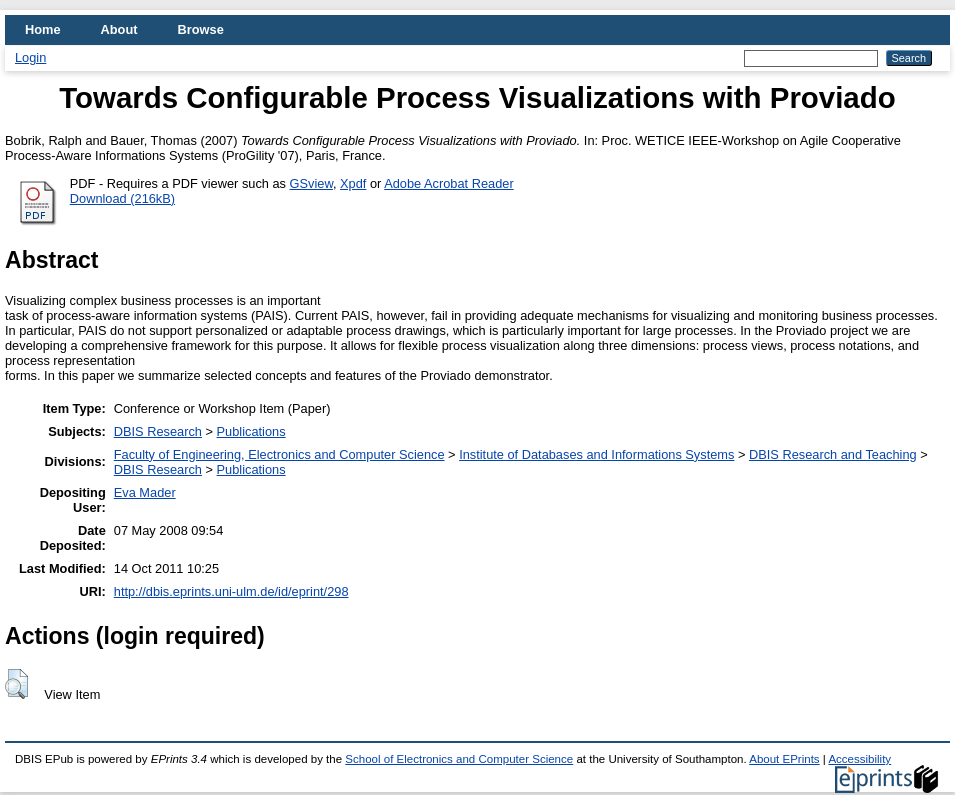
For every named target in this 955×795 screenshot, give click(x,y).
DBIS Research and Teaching (833, 454)
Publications (251, 431)
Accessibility (859, 759)
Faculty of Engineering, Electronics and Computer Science (279, 454)
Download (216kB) (122, 198)
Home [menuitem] (43, 29)
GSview (311, 183)
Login (30, 57)
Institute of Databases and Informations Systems (596, 454)
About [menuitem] (119, 29)
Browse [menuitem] (201, 29)
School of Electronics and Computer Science (459, 759)
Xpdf (353, 183)
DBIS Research (158, 431)
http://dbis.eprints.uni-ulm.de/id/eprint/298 (231, 591)
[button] (16, 684)
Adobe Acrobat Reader (448, 183)
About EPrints (784, 759)
